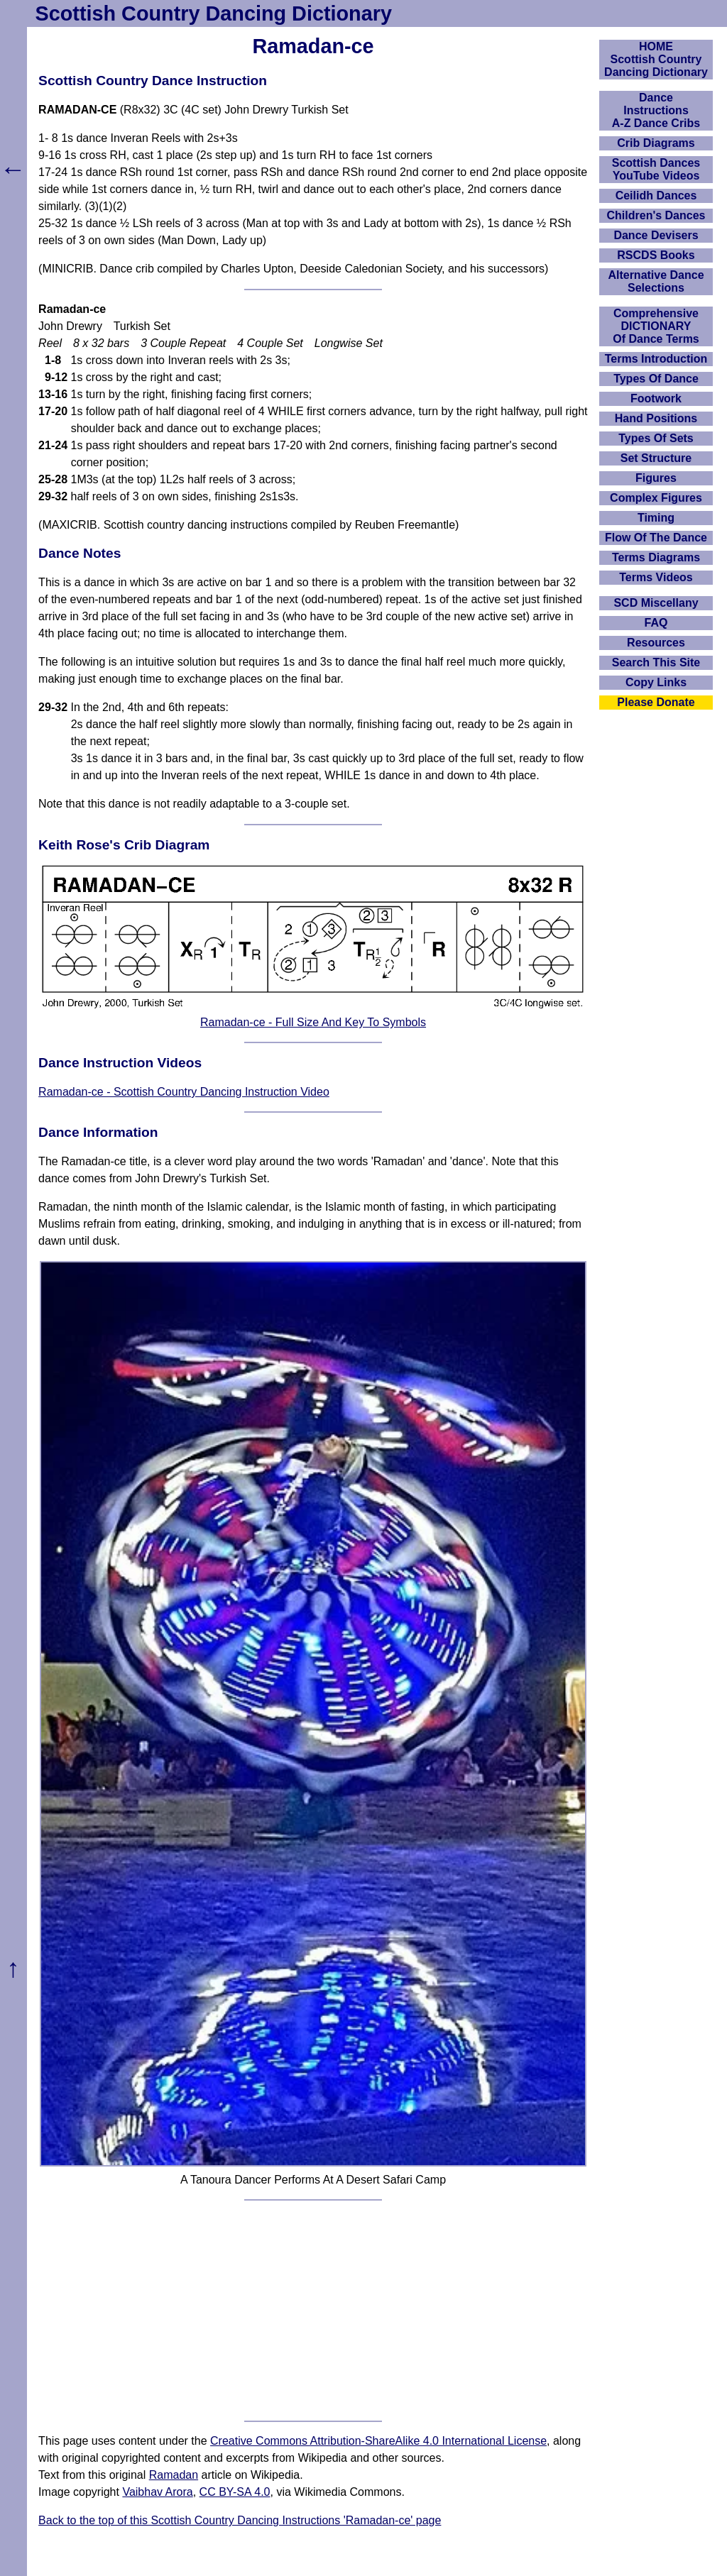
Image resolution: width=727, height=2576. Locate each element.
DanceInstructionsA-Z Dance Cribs (656, 110)
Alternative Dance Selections (656, 281)
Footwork (656, 398)
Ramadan (173, 2475)
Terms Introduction (656, 359)
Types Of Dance (656, 379)
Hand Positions (656, 418)
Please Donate (655, 702)
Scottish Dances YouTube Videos (656, 169)
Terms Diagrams (656, 557)
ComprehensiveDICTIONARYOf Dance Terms (656, 326)
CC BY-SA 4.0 (234, 2492)
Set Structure (656, 458)
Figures (656, 478)
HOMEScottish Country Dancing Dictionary (656, 59)
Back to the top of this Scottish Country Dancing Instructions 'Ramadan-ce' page (239, 2520)
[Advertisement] (313, 2310)
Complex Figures (656, 498)
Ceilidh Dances (656, 195)
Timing (656, 518)
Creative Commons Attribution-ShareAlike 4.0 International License (378, 2441)
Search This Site (656, 662)
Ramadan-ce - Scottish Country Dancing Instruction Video (183, 1092)
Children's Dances (656, 215)
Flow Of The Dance (656, 538)
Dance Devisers (655, 235)
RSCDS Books (655, 255)
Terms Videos (655, 577)
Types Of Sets (656, 438)
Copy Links (656, 682)
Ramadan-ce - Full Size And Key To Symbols (313, 1022)
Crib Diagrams (655, 143)
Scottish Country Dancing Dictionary (213, 13)
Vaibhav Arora (157, 2492)
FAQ (656, 623)
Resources (656, 643)
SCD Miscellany (655, 603)
